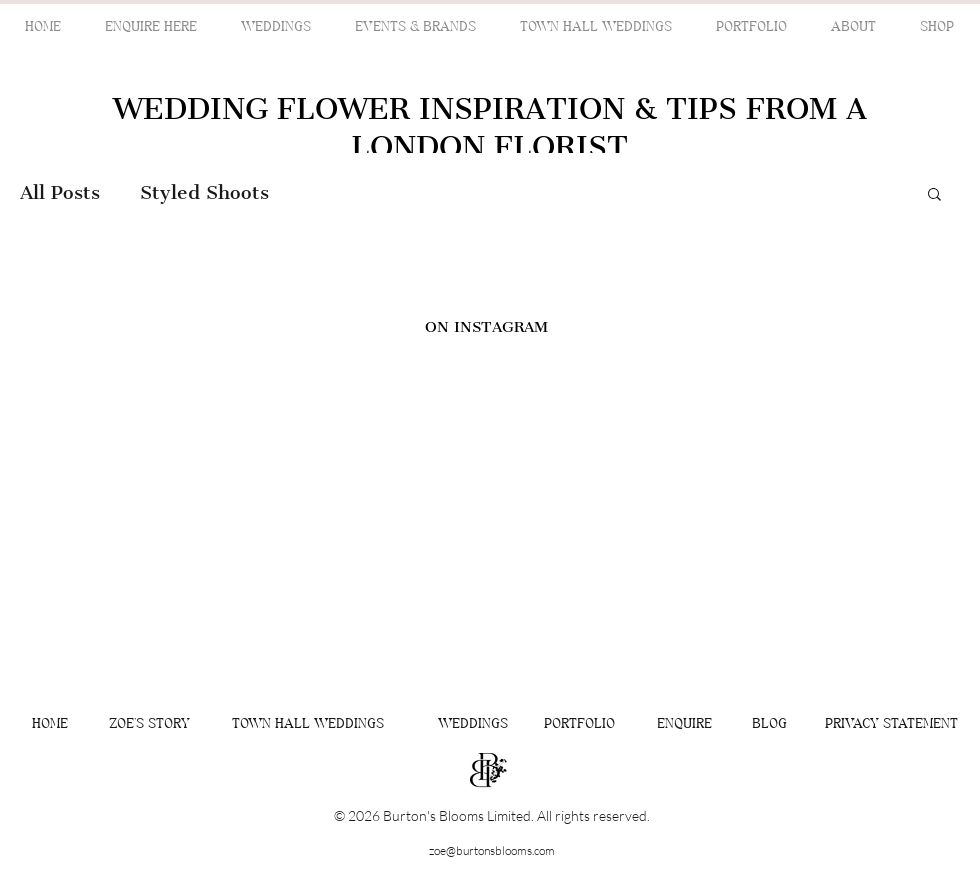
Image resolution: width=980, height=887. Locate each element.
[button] (934, 195)
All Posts (60, 193)
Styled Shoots (204, 193)
